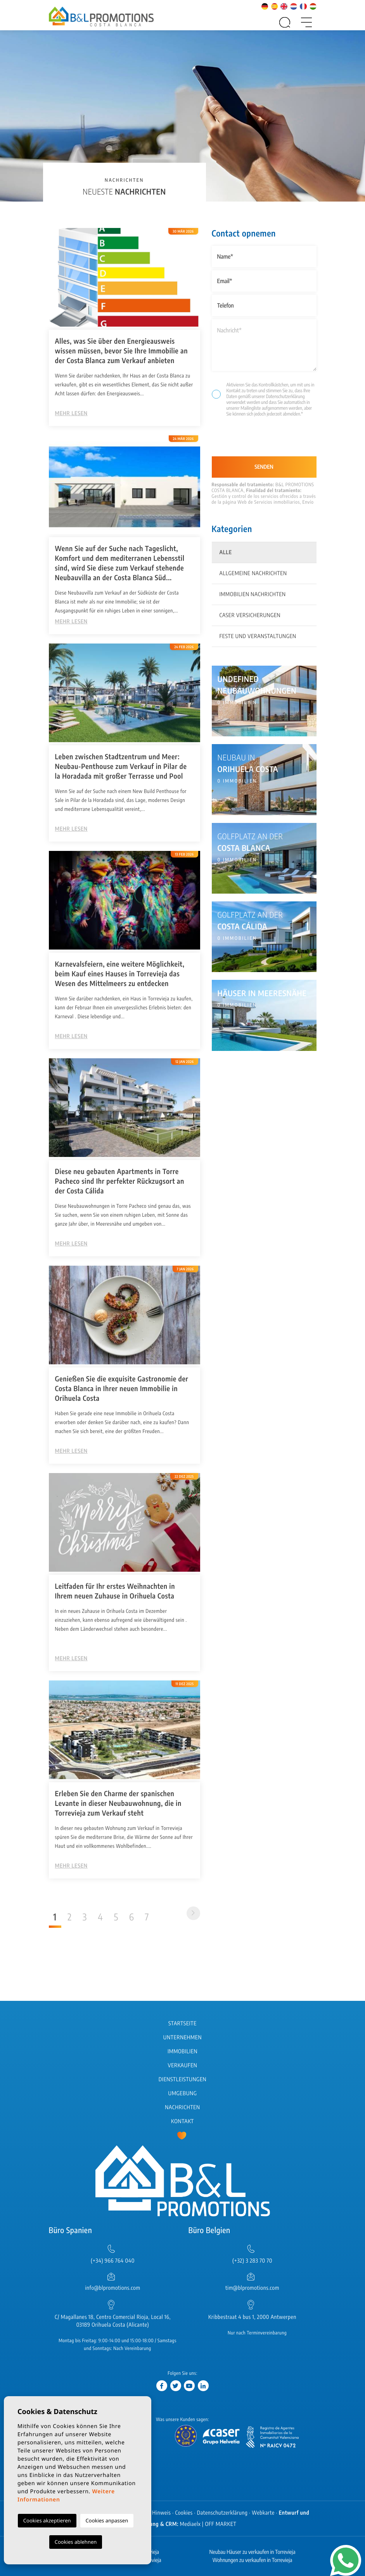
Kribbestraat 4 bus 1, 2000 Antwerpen (252, 2317)
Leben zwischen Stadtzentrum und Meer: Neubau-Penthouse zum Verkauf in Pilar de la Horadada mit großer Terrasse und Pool (121, 766)
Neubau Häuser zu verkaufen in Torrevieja (252, 2552)
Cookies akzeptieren (47, 2520)
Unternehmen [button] (182, 2037)
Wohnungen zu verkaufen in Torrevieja (252, 2560)
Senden (263, 467)
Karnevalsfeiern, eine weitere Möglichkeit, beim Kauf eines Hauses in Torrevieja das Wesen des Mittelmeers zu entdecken (120, 973)
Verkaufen (182, 2065)
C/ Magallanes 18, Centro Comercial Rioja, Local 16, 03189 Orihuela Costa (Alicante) (113, 2321)
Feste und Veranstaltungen (258, 636)
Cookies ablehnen (76, 2541)
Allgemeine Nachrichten (253, 573)
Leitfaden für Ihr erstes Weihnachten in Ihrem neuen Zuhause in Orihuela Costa (115, 1590)
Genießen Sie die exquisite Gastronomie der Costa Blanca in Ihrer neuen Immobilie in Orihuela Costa (122, 1388)
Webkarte (263, 2513)
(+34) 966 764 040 (113, 2261)
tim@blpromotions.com (252, 2288)
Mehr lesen (71, 413)
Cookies (184, 2513)
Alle (226, 552)
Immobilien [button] (182, 2051)
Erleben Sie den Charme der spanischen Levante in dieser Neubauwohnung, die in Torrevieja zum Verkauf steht (118, 1803)
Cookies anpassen (107, 2520)
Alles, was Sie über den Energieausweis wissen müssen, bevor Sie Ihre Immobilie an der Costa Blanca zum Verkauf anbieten (121, 350)
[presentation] (253, 439)
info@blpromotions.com (112, 2288)
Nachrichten (182, 2107)
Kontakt (182, 2121)
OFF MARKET (220, 2524)
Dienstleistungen (182, 2079)
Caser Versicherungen (250, 615)
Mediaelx (190, 2524)
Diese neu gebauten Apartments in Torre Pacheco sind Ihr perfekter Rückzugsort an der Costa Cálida (120, 1181)
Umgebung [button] (182, 2093)
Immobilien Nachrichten (253, 594)
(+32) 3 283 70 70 (252, 2261)
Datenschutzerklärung (285, 396)
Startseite (182, 2023)
